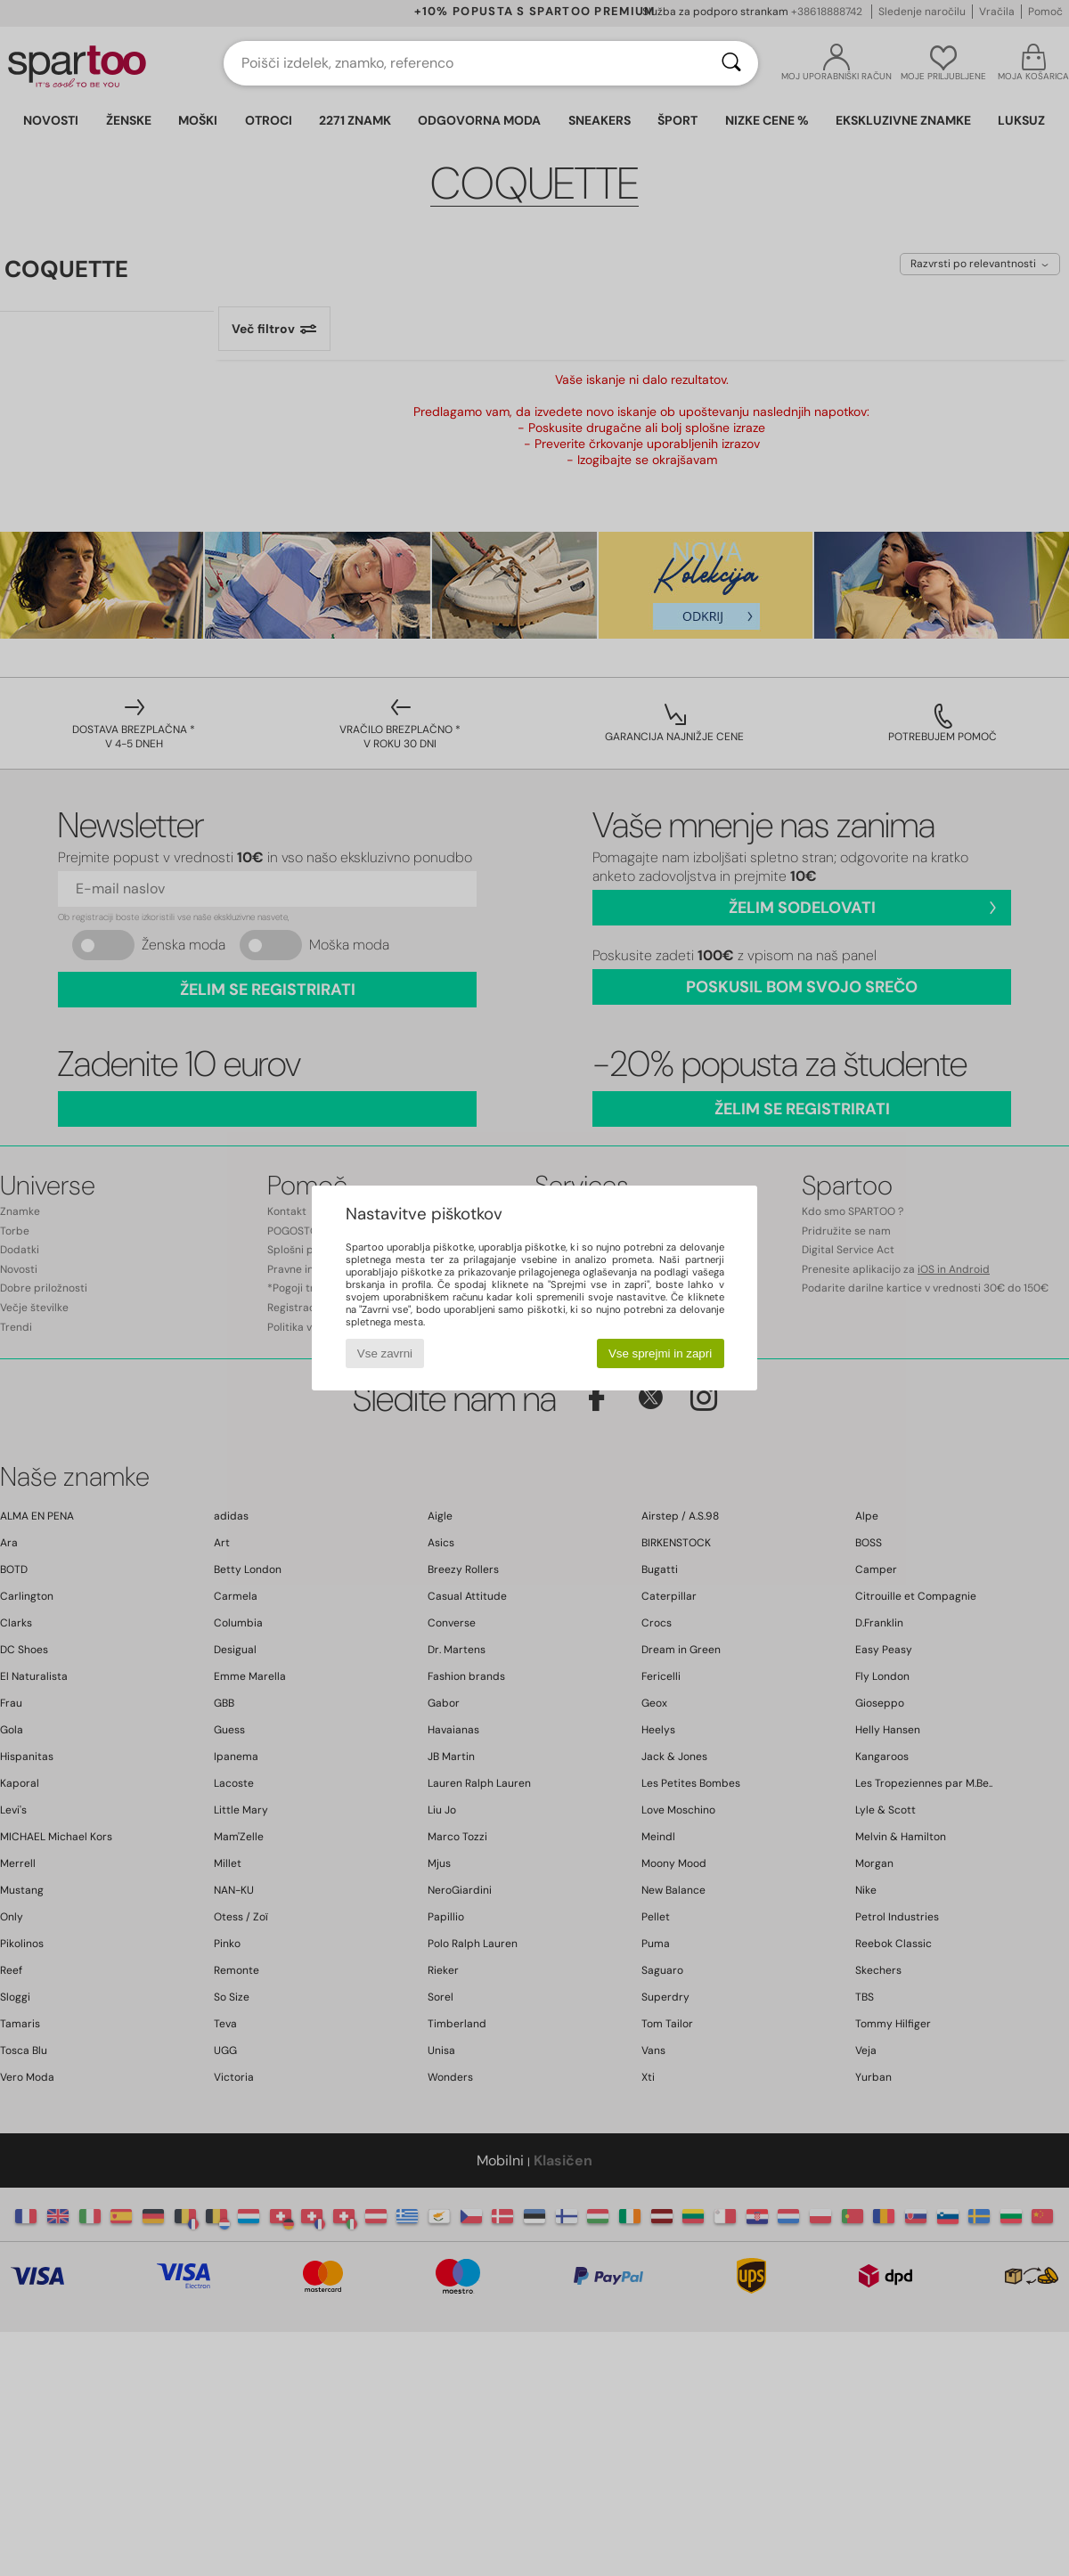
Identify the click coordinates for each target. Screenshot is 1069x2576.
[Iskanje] (731, 63)
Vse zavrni (384, 1353)
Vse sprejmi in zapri (660, 1353)
